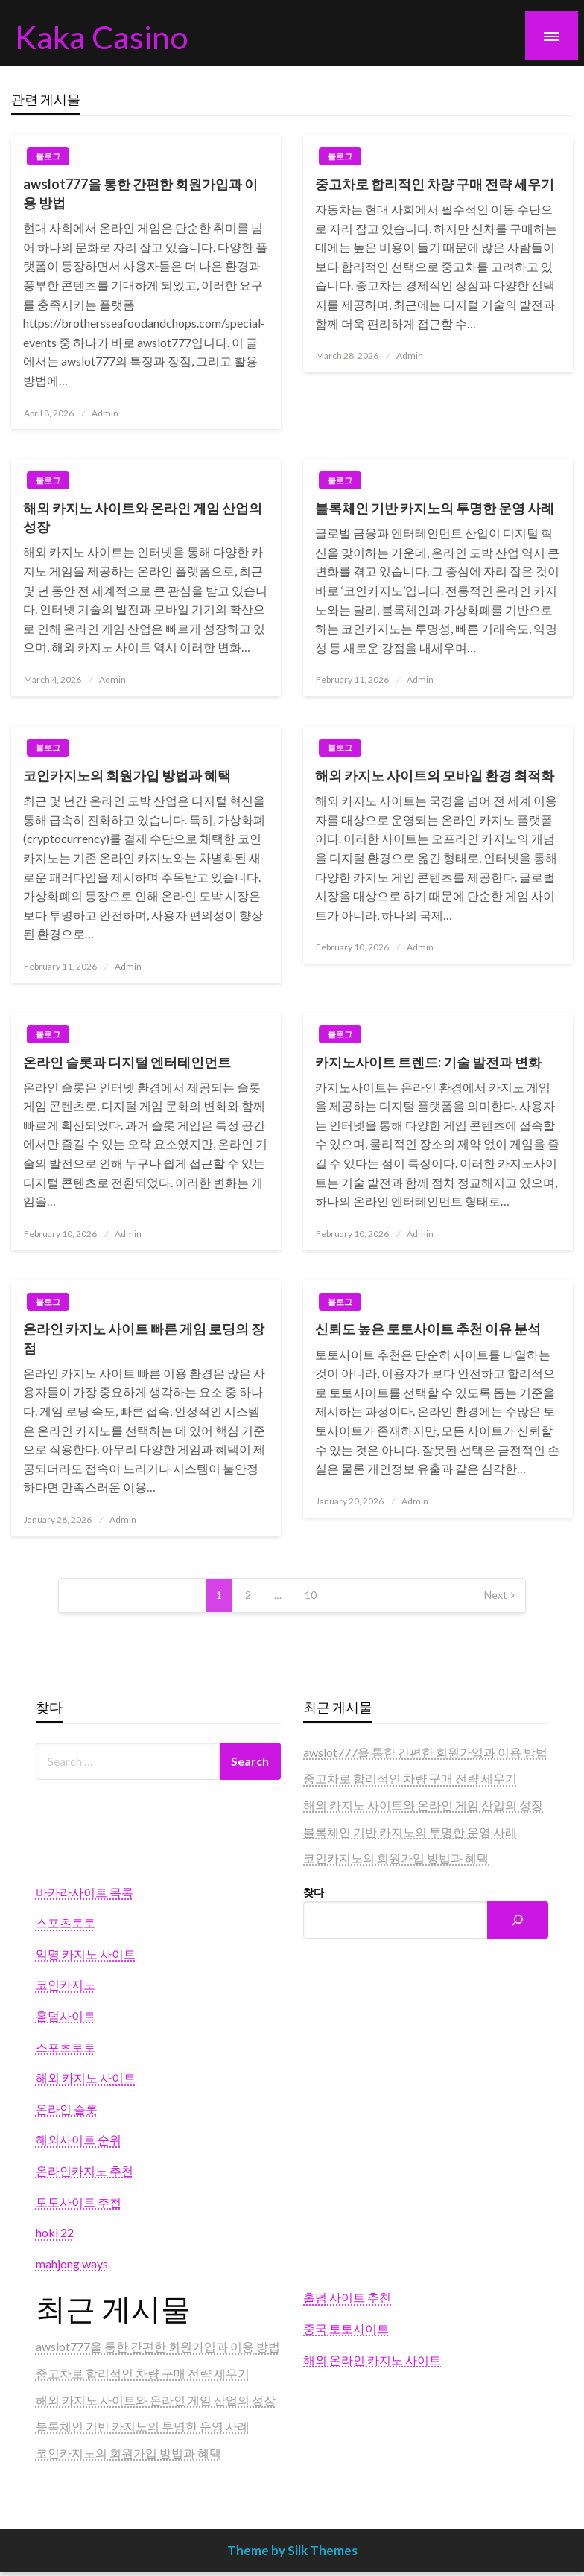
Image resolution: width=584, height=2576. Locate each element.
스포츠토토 (65, 1922)
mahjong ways (72, 2264)
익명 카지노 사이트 (86, 1954)
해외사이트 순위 (78, 2139)
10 (311, 1594)
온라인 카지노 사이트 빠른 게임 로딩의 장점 (143, 1337)
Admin (105, 413)
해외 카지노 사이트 (86, 2077)
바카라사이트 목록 (84, 1892)
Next (495, 1594)
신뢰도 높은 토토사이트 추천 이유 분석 (428, 1328)
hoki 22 (55, 2232)
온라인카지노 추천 (84, 2170)
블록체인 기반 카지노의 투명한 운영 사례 (434, 508)
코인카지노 (65, 1984)
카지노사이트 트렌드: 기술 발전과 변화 (428, 1062)
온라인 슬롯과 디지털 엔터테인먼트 (127, 1062)
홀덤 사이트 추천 (347, 2297)
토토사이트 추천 (78, 2202)
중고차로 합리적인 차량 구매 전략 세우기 (434, 184)
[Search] (517, 1920)
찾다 (313, 1892)
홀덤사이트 (65, 2016)
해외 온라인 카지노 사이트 (372, 2360)
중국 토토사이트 (346, 2328)
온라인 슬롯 (67, 2109)
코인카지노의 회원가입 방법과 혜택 (127, 775)
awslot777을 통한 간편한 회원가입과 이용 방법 (140, 193)
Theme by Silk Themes (292, 2550)
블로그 (48, 156)
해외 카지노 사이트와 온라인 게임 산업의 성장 (142, 517)
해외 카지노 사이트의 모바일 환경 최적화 (434, 775)
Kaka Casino (101, 36)
